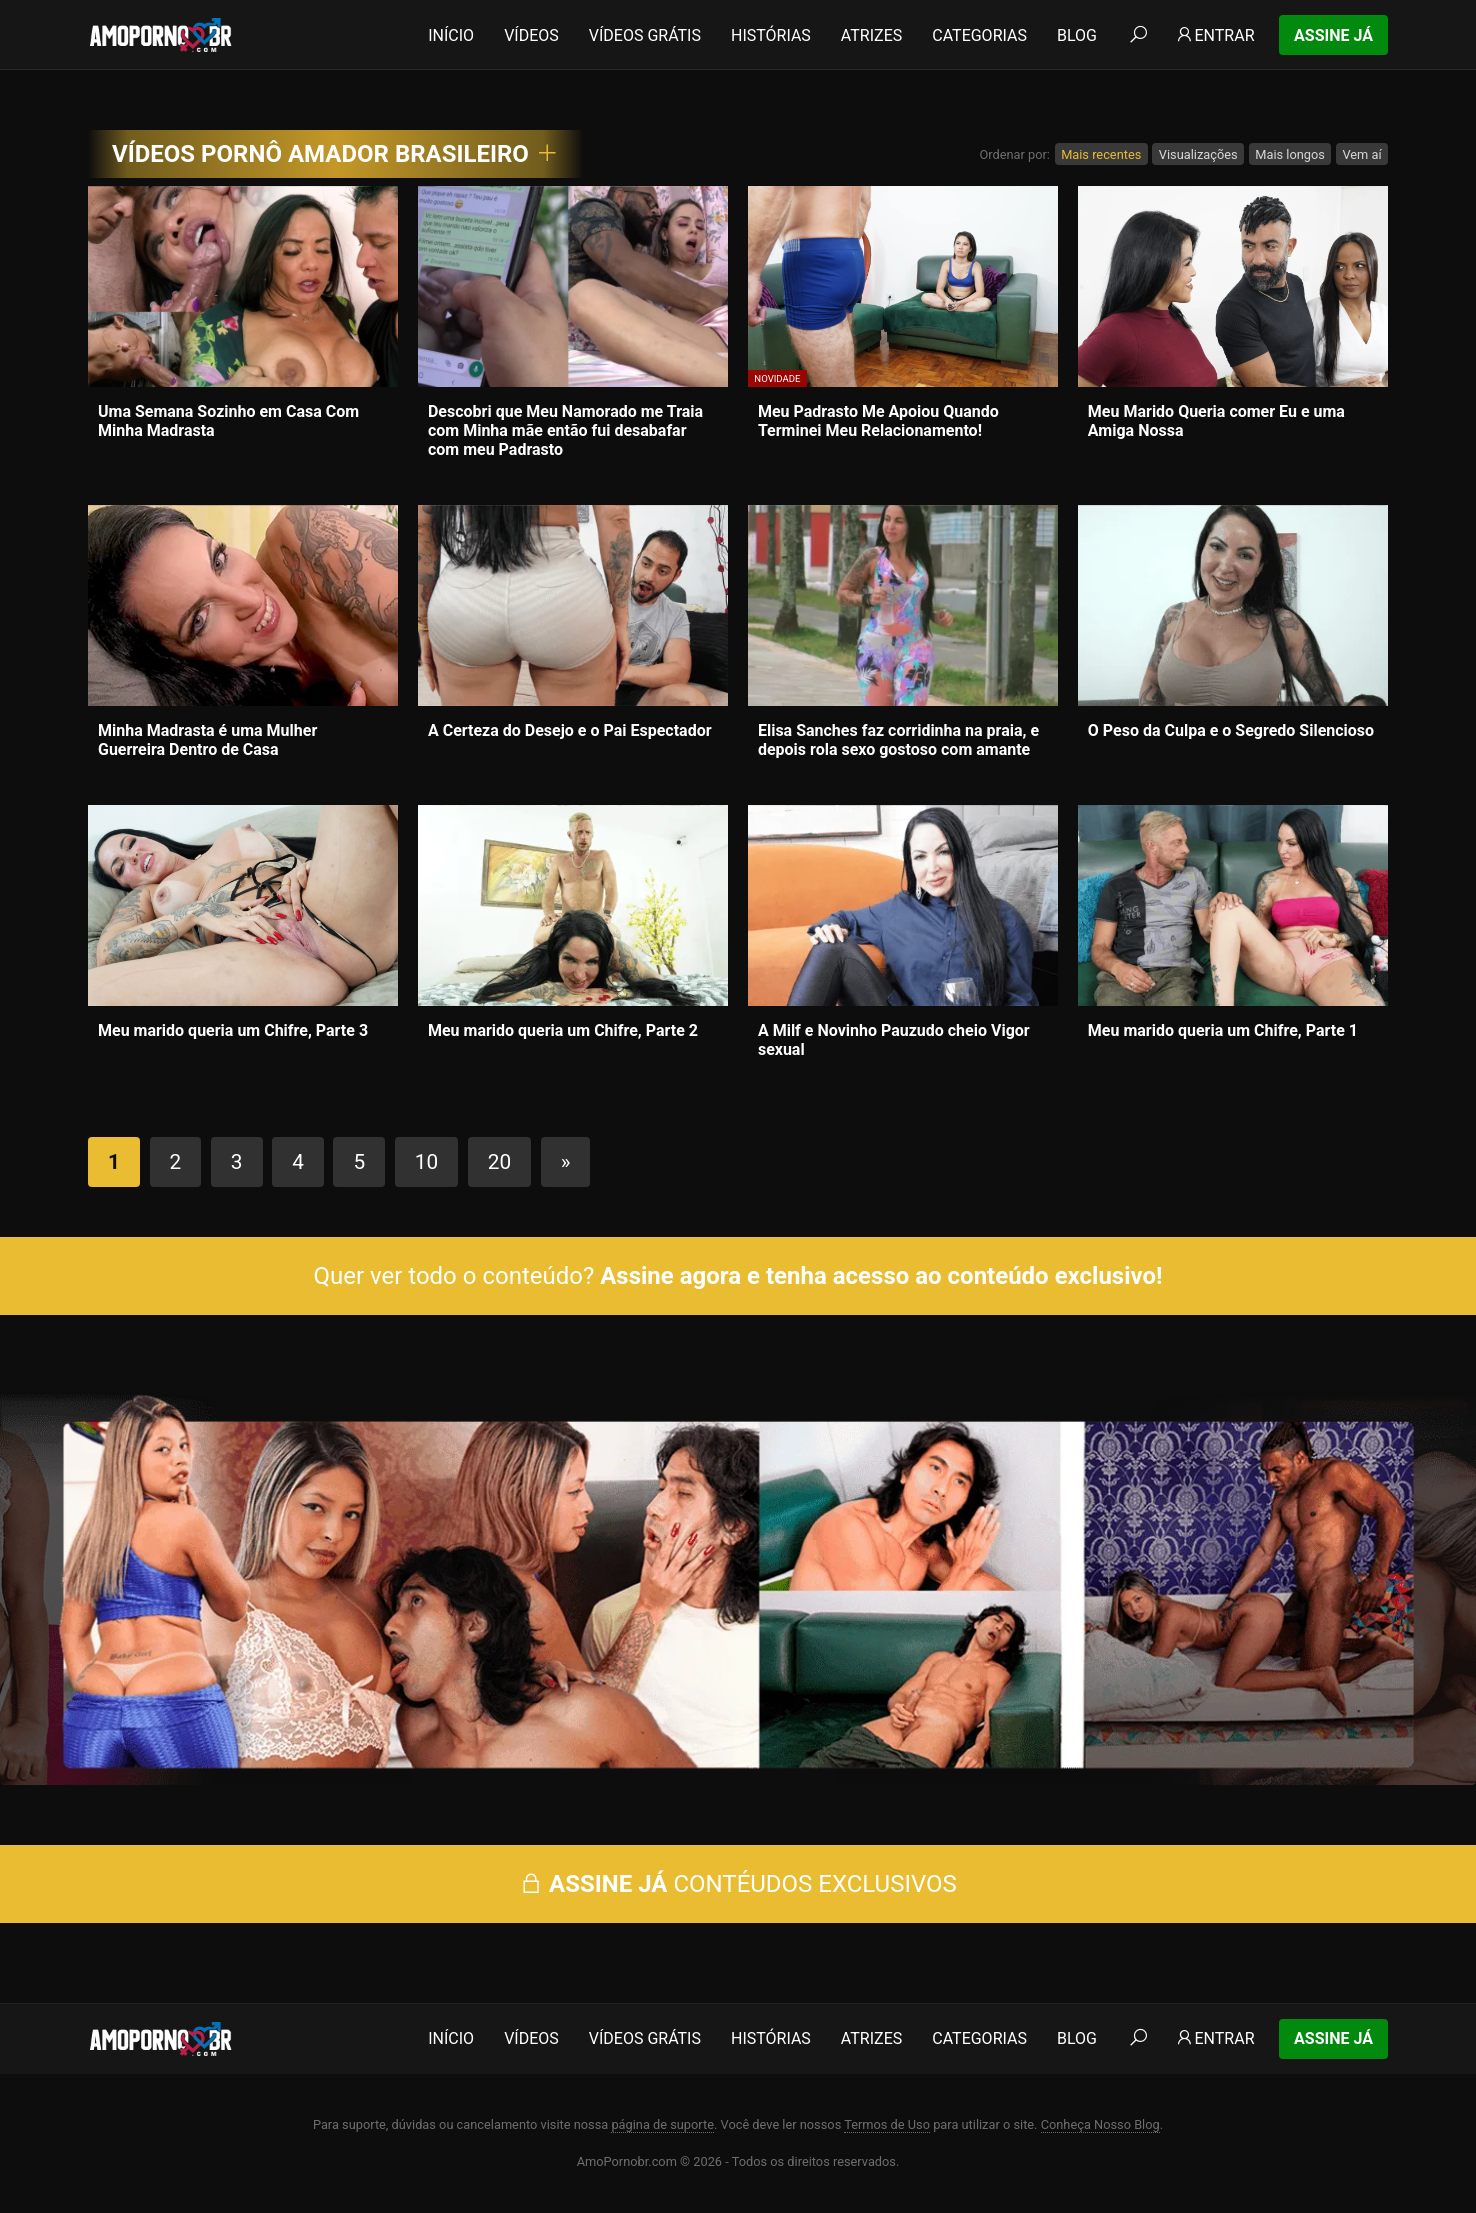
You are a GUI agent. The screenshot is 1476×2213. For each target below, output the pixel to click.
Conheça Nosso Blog (1100, 2124)
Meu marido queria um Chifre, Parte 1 (1223, 1030)
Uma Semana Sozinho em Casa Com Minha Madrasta (228, 421)
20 (499, 1162)
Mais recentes (1101, 154)
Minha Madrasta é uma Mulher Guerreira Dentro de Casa (207, 740)
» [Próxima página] (566, 1162)
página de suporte (662, 2124)
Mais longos (1290, 154)
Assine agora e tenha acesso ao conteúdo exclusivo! (881, 1276)
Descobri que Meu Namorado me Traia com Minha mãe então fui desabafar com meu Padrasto (565, 430)
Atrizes (871, 35)
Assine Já (1333, 35)
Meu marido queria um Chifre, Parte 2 (563, 1030)
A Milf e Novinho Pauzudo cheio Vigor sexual (894, 1040)
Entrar (1214, 35)
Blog (1077, 35)
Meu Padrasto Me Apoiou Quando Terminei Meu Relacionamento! (878, 421)
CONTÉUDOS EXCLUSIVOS (738, 1884)
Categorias (979, 35)
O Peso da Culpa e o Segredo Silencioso (1231, 730)
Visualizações (1198, 154)
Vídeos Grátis (645, 35)
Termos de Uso (887, 2124)
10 (426, 1162)
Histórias (771, 35)
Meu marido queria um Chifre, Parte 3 (233, 1030)
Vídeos (531, 35)
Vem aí (1361, 154)
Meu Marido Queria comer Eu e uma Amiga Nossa (1216, 421)
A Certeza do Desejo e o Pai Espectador (570, 730)
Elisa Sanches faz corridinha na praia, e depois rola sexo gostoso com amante (898, 740)
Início (451, 35)
